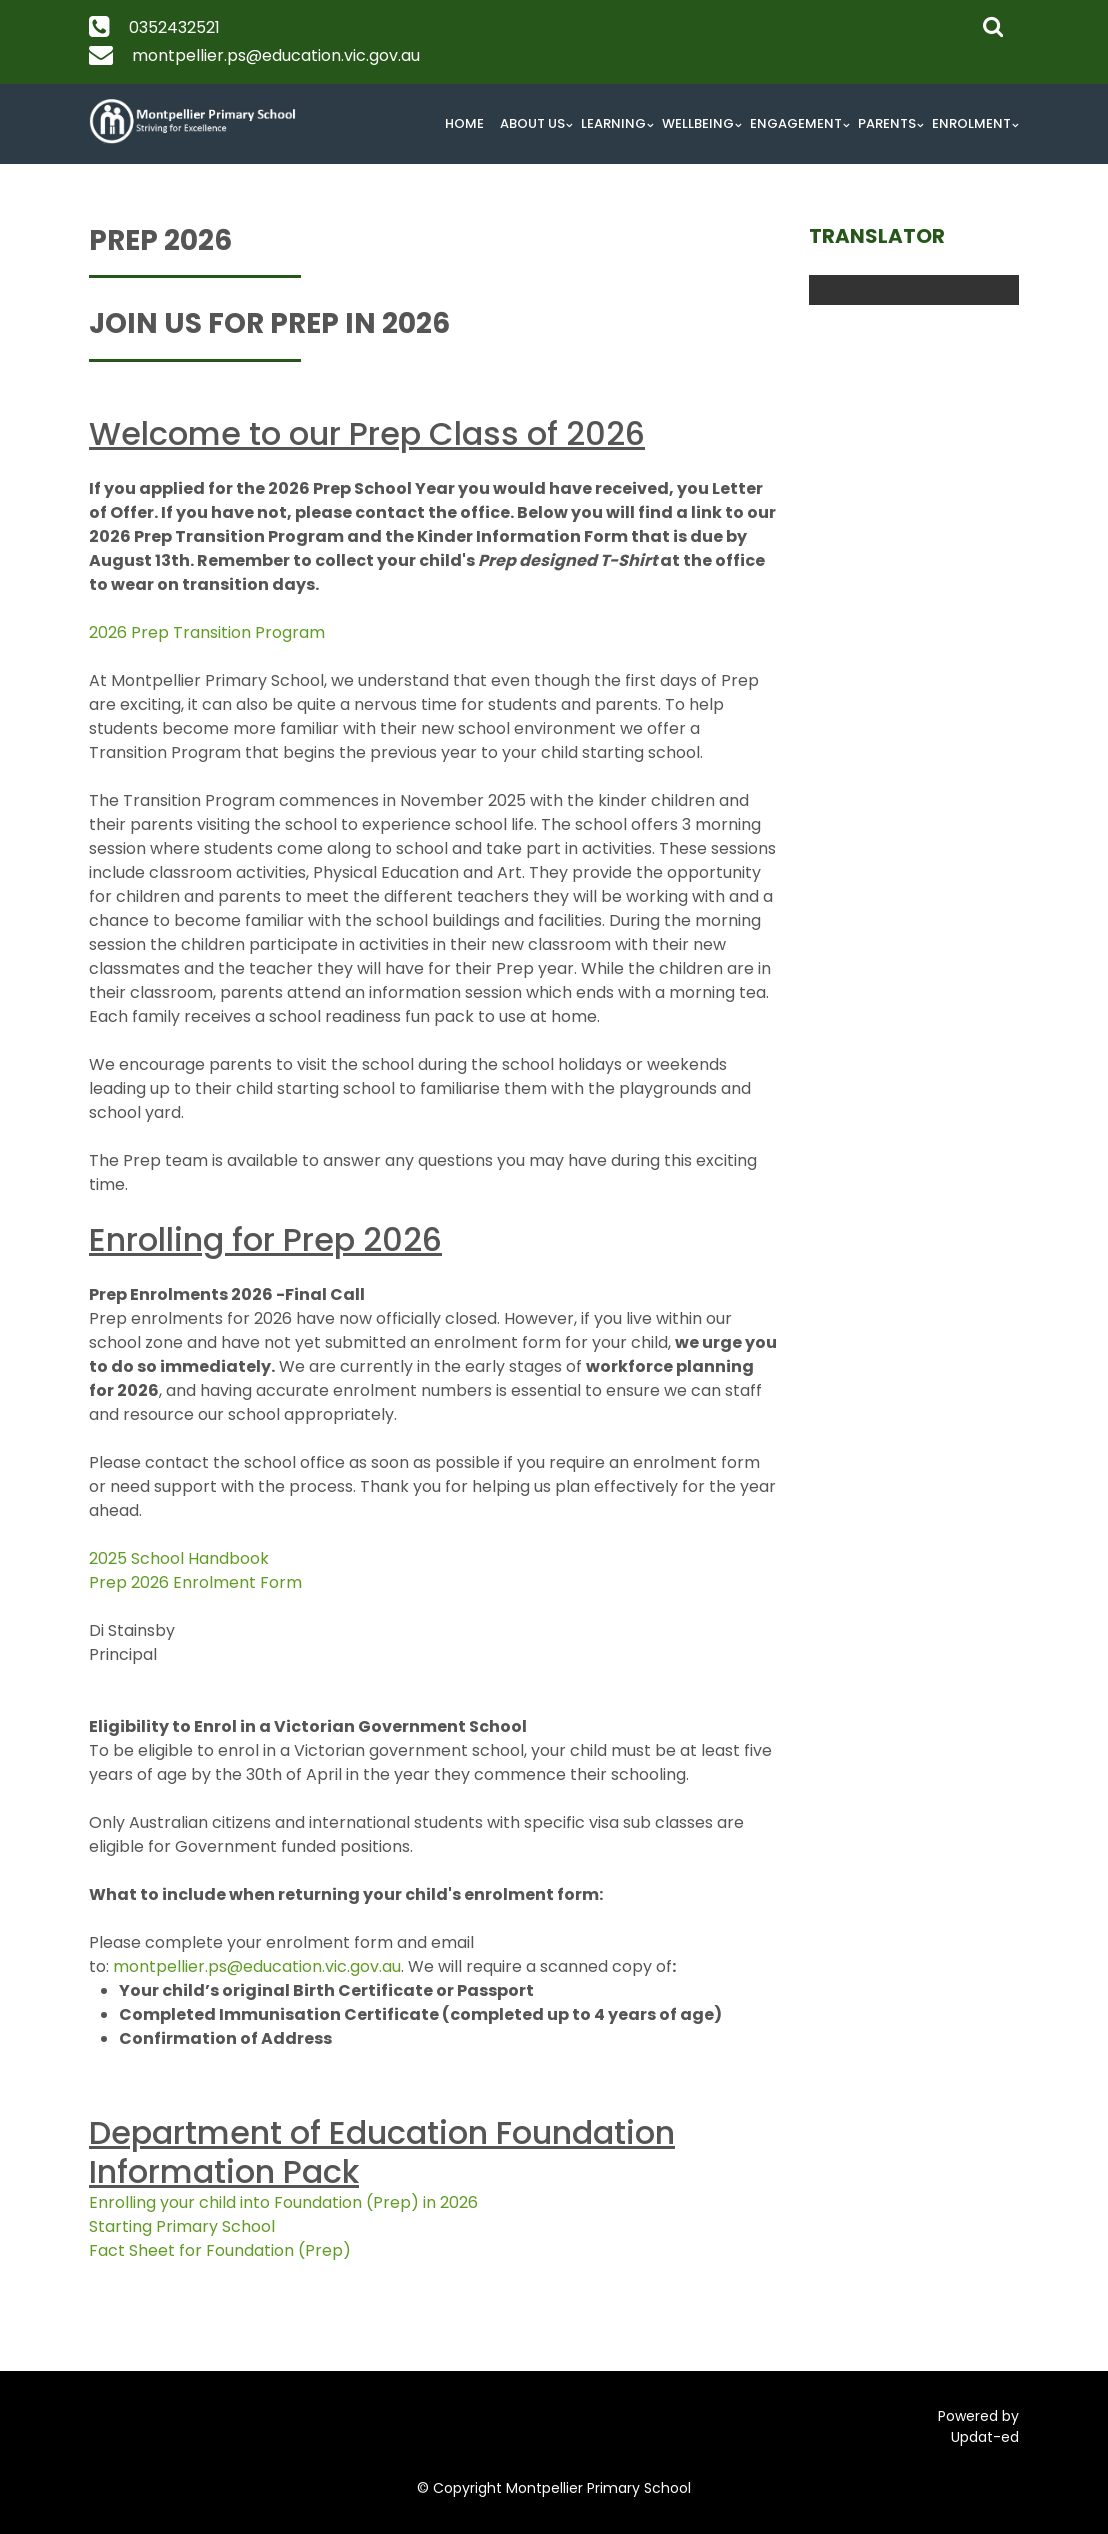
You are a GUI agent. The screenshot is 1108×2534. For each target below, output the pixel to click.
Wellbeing (698, 123)
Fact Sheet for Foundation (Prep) (220, 2250)
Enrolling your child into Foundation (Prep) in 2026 (283, 2202)
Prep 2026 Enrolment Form (195, 1582)
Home (464, 123)
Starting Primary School (182, 2226)
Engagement (796, 123)
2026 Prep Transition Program (207, 632)
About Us (532, 123)
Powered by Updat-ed (978, 2426)
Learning (613, 123)
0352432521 (174, 27)
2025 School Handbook (179, 1558)
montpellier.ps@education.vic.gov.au (276, 55)
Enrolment (971, 123)
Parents (887, 123)
